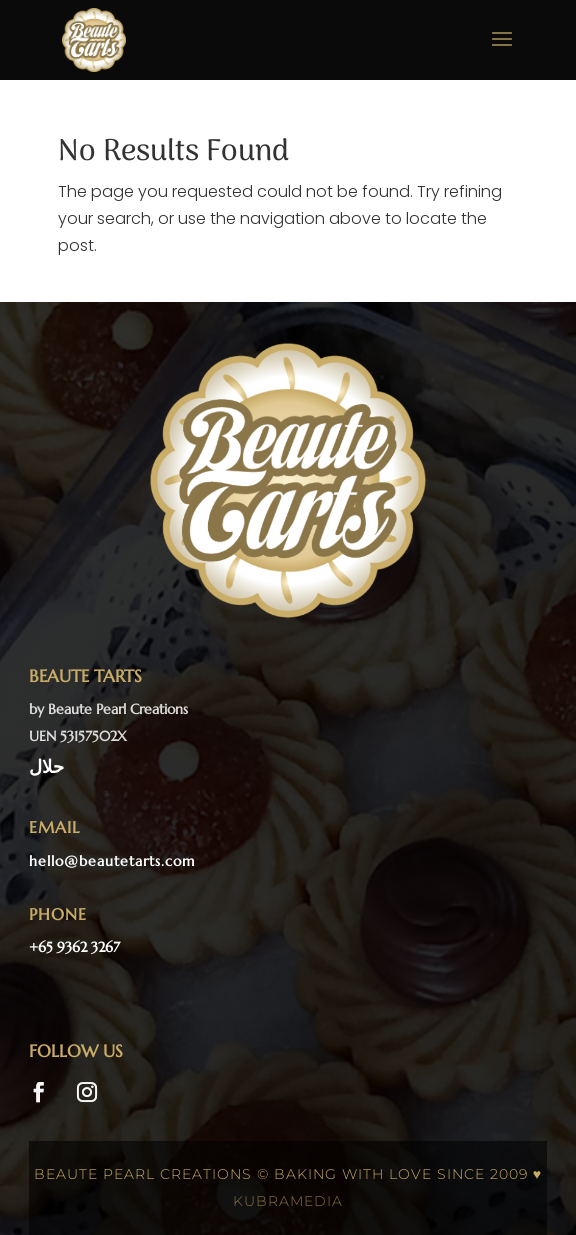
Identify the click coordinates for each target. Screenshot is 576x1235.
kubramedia (288, 1201)
